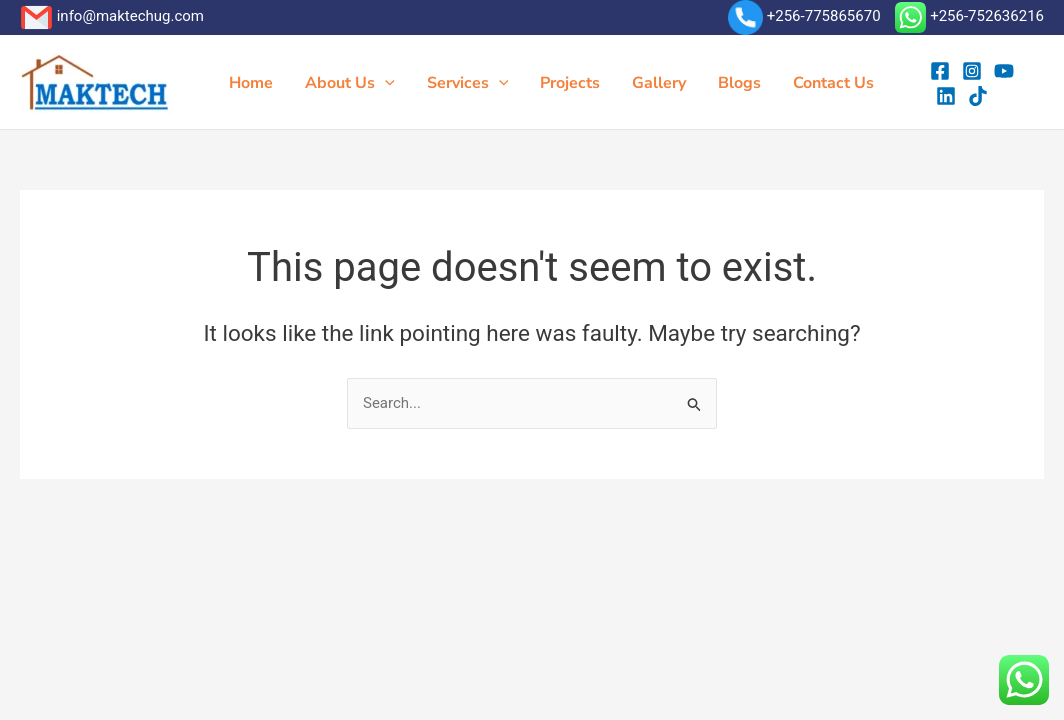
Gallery (659, 83)
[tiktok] (978, 96)
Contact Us (833, 83)
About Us (350, 83)
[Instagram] (972, 71)
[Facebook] (940, 71)
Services (468, 83)
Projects (570, 83)
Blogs (739, 83)
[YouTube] (1004, 71)
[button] (385, 83)
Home (251, 83)
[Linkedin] (946, 96)
